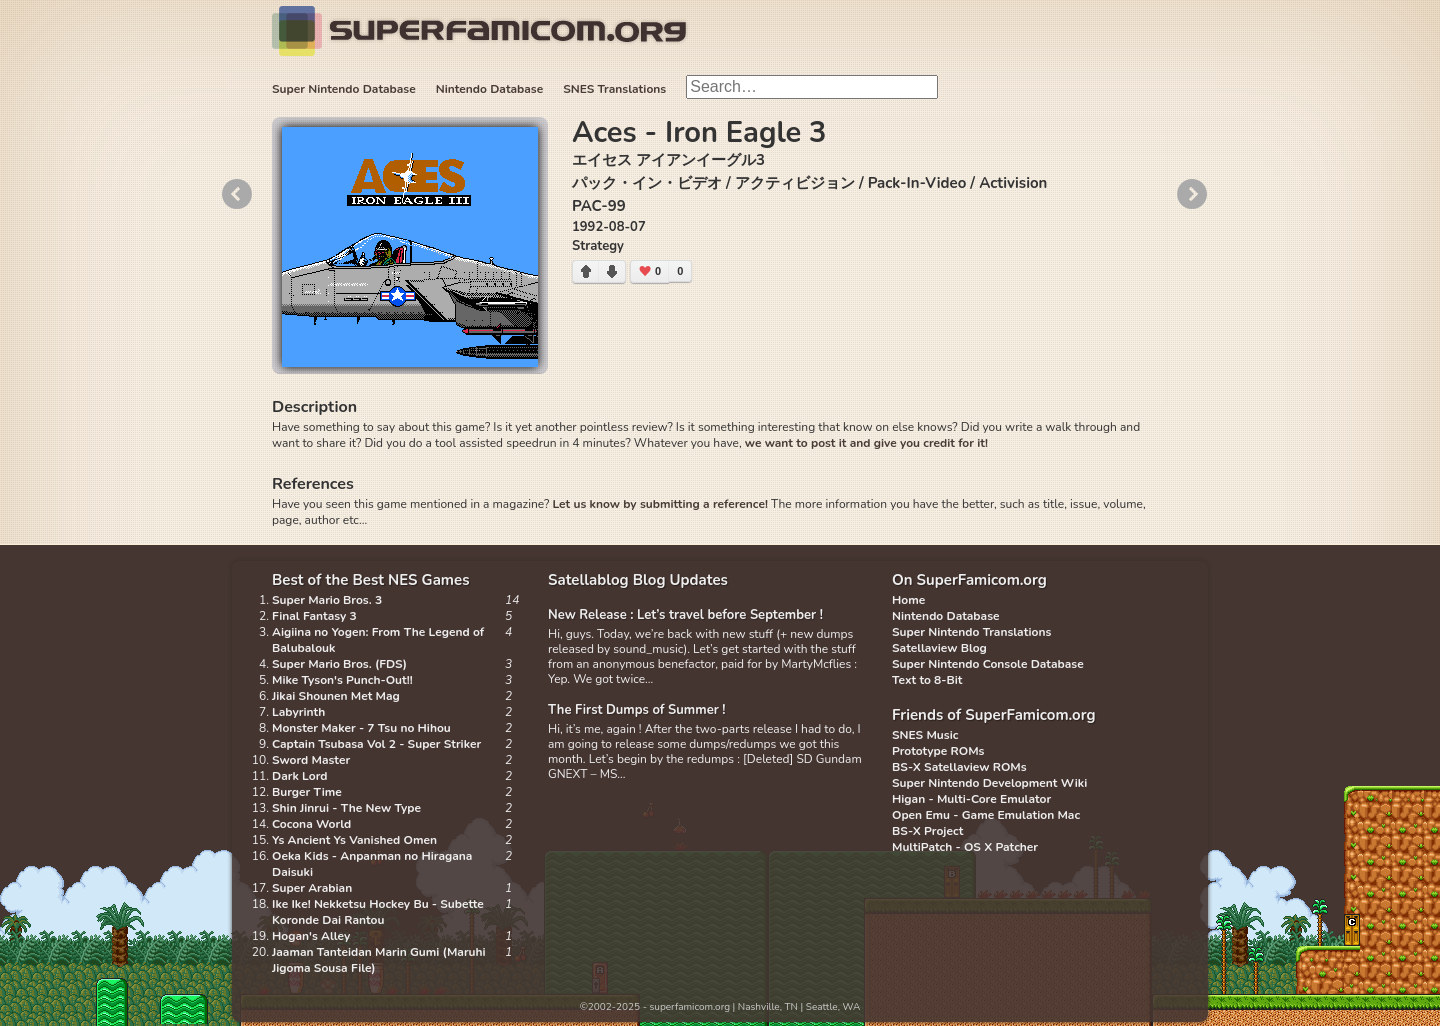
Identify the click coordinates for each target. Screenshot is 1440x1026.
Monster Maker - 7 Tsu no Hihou (361, 728)
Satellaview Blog (939, 648)
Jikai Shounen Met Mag (336, 696)
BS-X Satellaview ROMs (959, 767)
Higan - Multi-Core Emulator (971, 799)
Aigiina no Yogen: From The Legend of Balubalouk (378, 640)
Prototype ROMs (938, 751)
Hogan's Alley (311, 936)
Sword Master (311, 760)
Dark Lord (300, 776)
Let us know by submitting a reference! (659, 504)
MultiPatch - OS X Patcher (965, 847)
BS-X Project (927, 831)
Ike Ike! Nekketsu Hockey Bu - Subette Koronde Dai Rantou (378, 912)
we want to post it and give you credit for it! (866, 443)
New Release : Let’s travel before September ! (685, 615)
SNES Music (925, 735)
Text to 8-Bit (927, 680)
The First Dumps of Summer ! (637, 710)
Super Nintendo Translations (971, 632)
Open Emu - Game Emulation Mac (986, 815)
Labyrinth (298, 712)
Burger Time (307, 792)
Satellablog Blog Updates (638, 580)
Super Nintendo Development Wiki (989, 783)
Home (908, 600)
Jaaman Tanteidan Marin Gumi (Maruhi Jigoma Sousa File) (379, 960)
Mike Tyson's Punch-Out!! (342, 680)
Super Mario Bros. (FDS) (339, 664)
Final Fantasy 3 (314, 616)
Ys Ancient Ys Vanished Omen (354, 840)
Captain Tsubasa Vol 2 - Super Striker (376, 744)
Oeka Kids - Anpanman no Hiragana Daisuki (372, 864)
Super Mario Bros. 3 (327, 600)
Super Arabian (312, 888)
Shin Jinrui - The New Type (346, 808)
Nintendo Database (490, 89)
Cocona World (311, 824)
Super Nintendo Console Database (988, 664)
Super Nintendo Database (344, 89)
